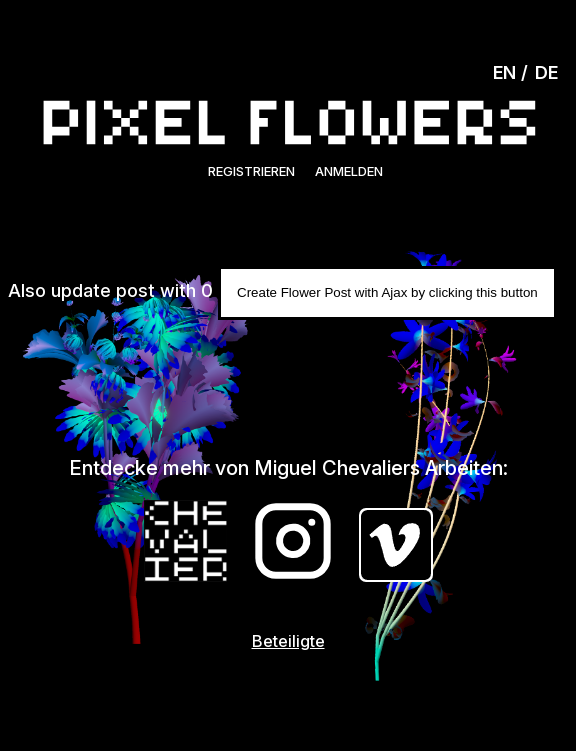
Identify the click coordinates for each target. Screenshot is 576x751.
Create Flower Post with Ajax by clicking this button (387, 292)
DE (546, 72)
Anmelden (349, 171)
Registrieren (251, 171)
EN (504, 72)
